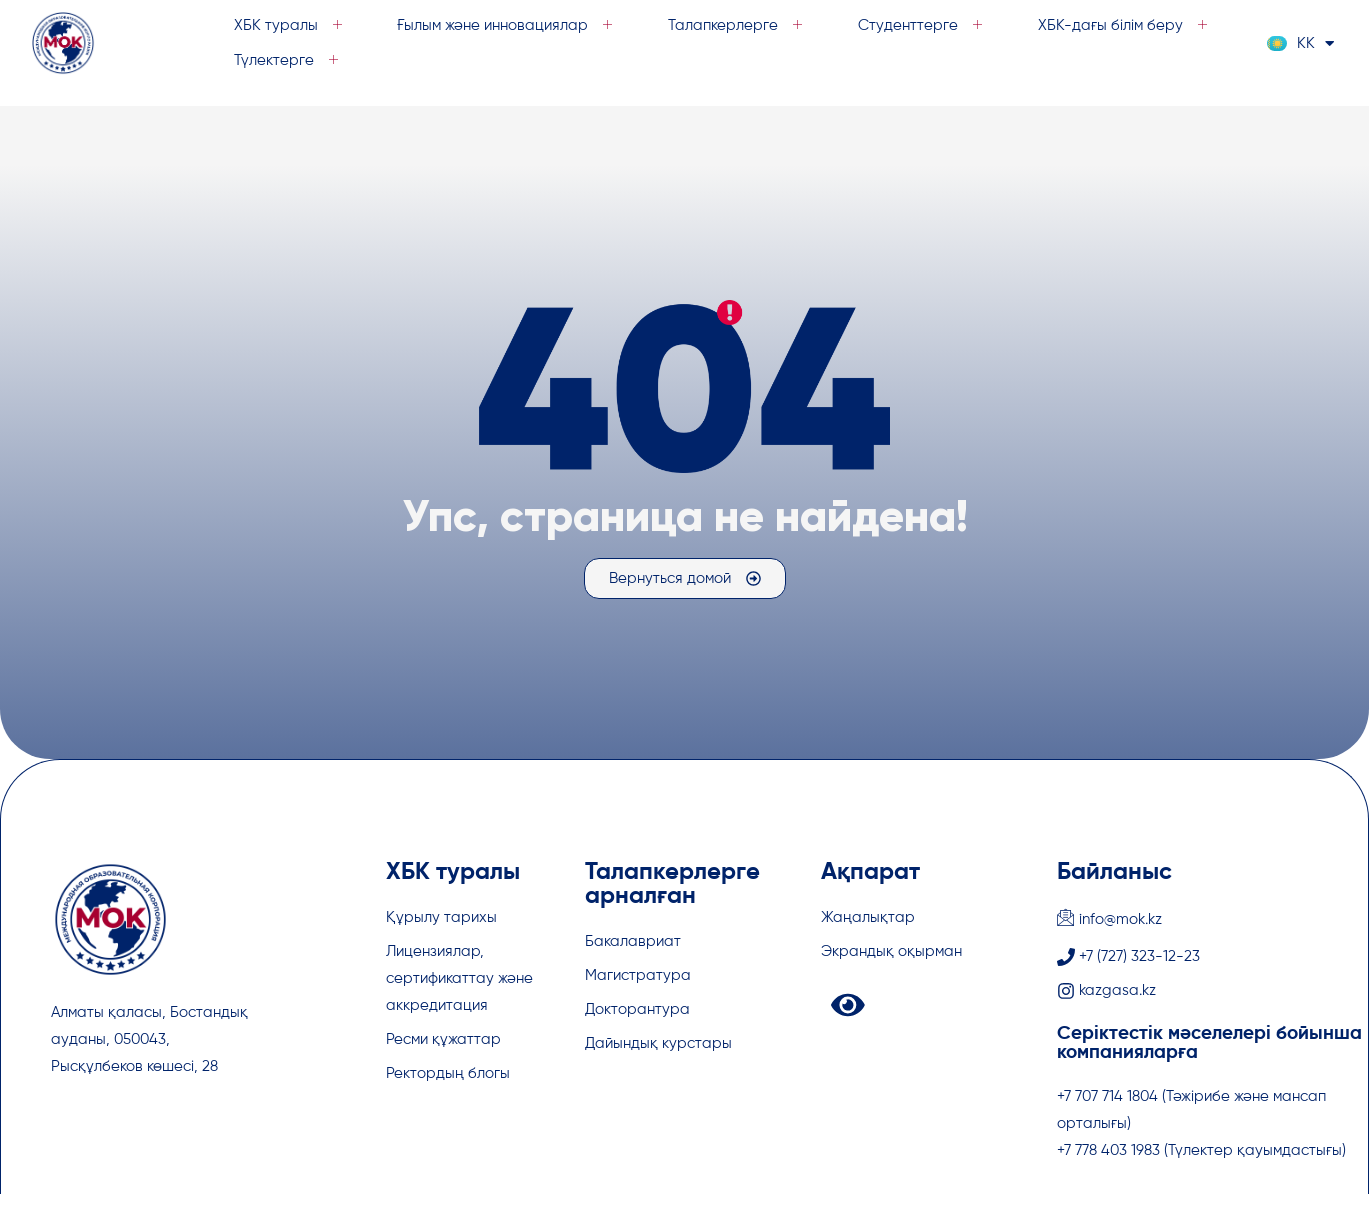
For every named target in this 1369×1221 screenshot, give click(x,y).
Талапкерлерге (739, 26)
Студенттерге (924, 26)
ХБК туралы (291, 26)
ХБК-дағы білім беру (1126, 26)
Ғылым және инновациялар (508, 26)
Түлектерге (289, 61)
